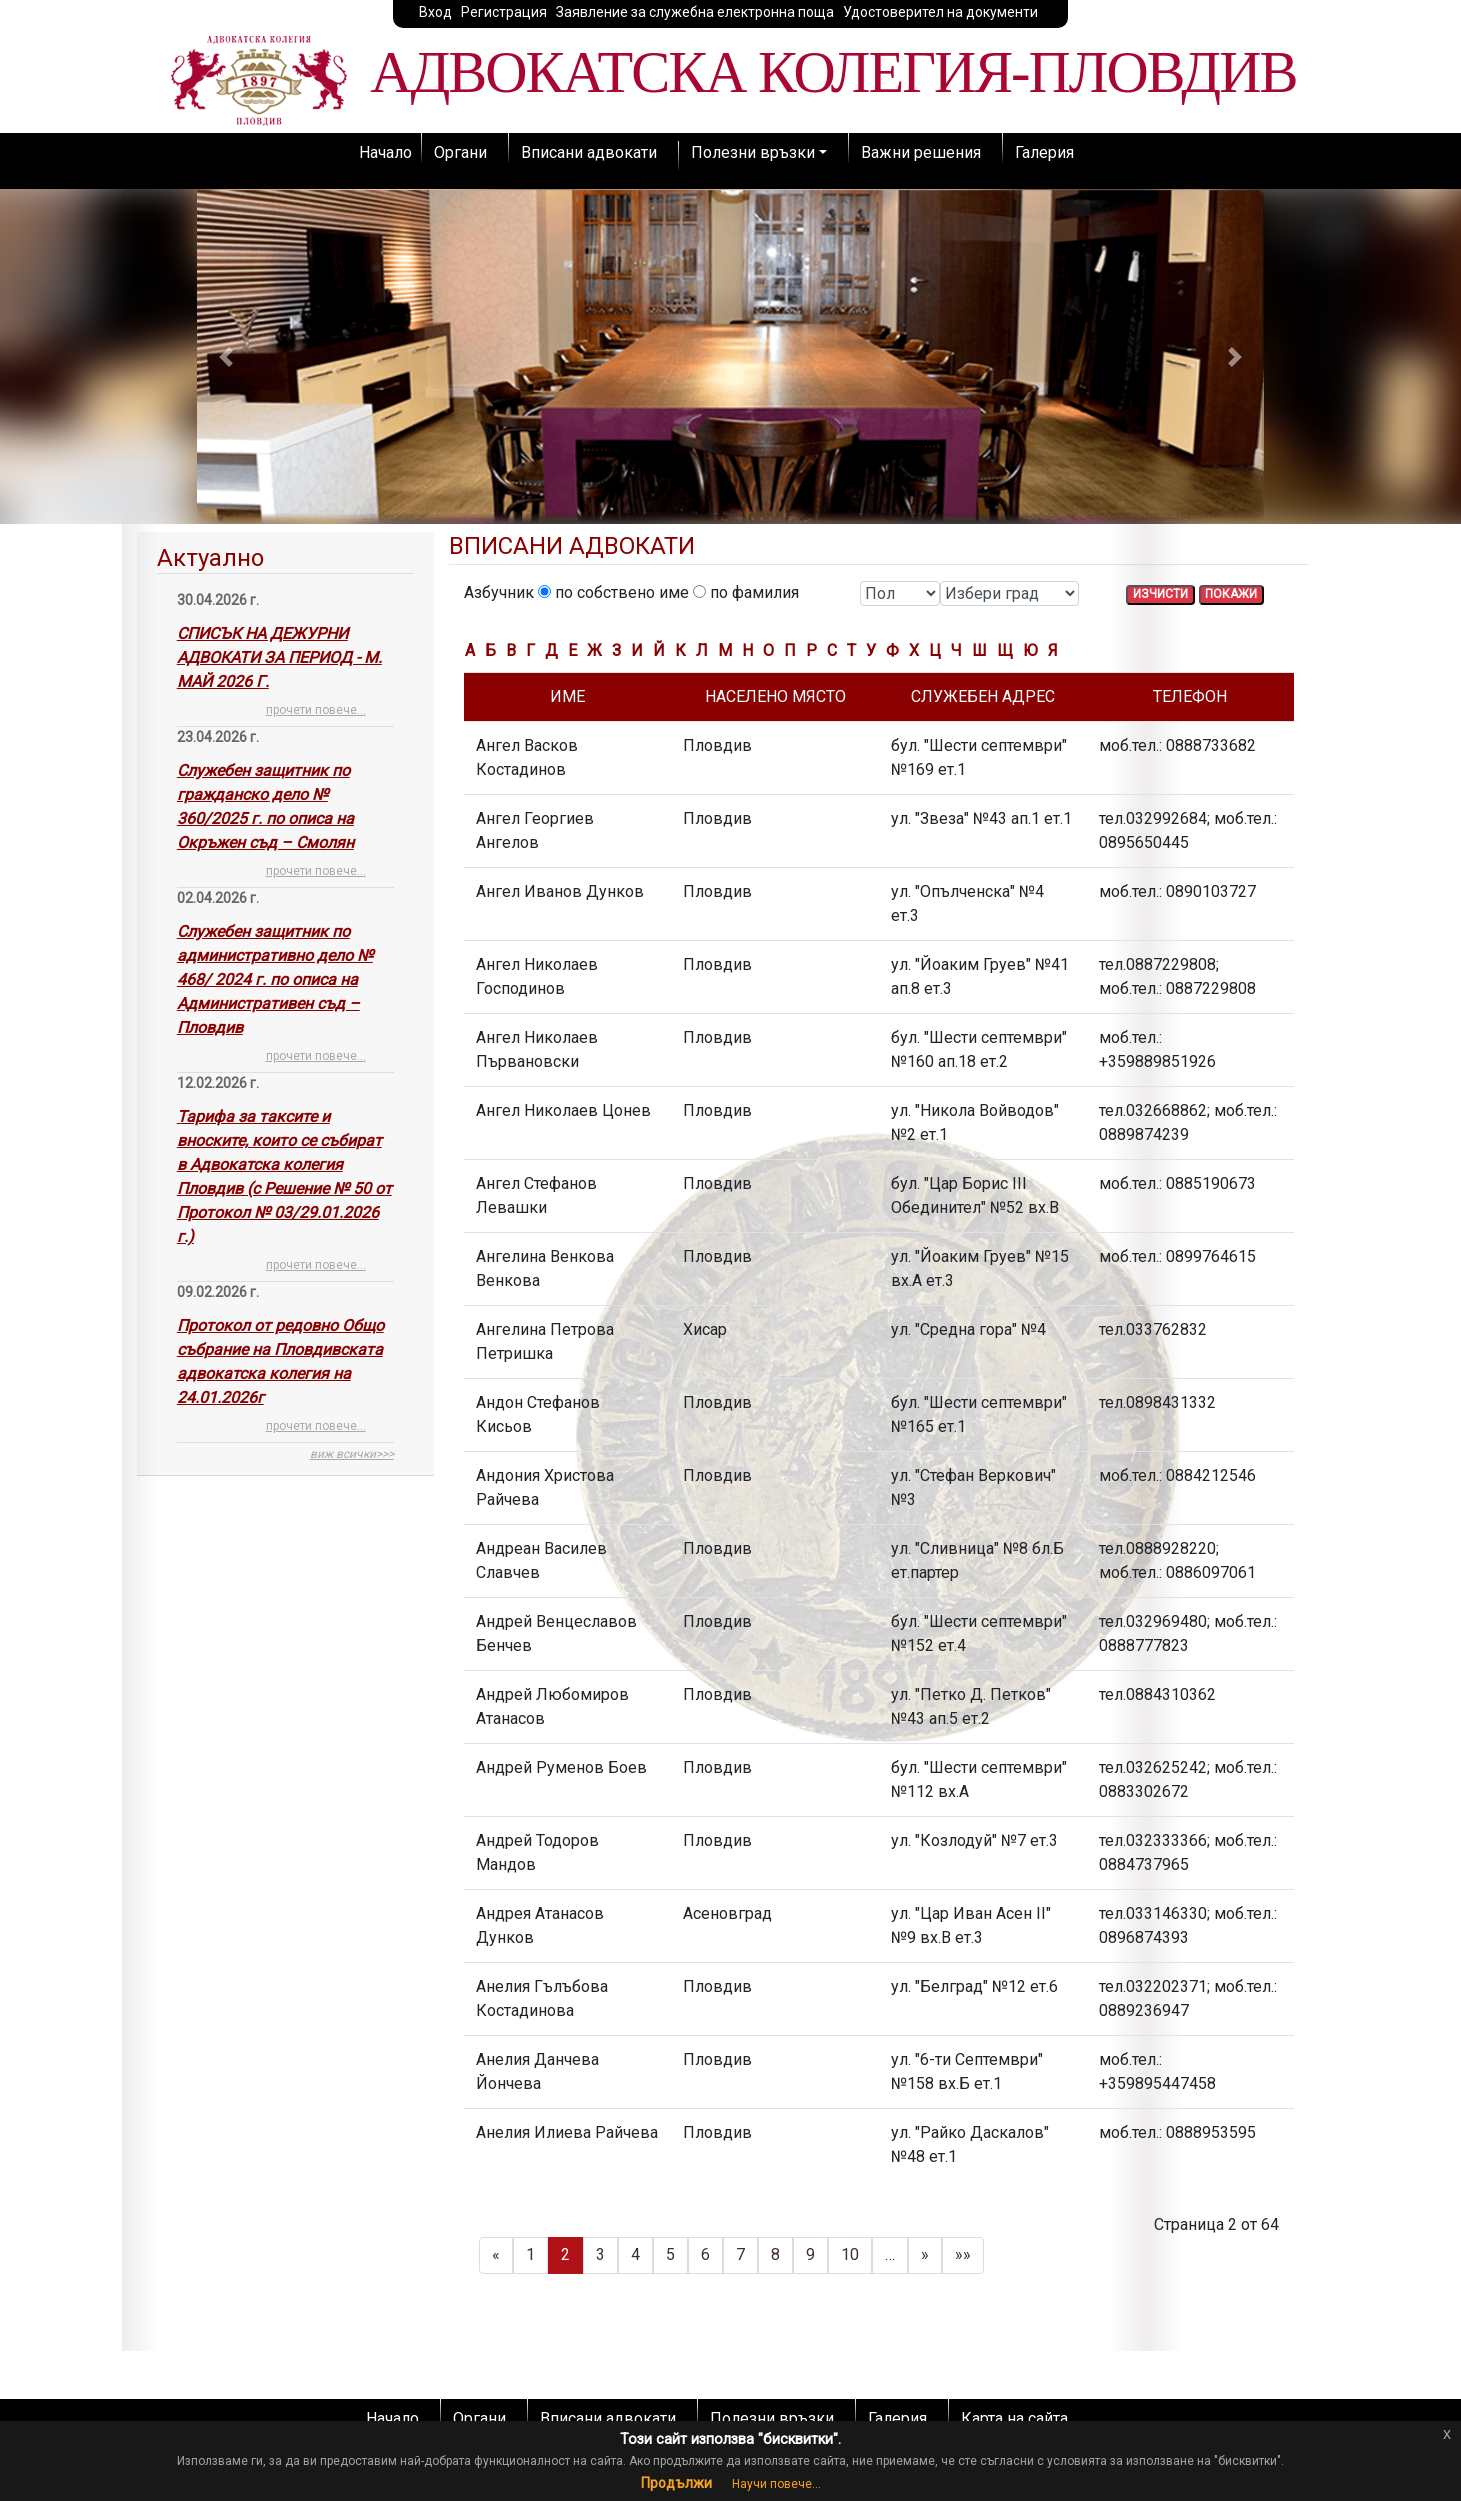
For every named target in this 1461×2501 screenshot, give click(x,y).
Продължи (676, 2483)
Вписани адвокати (589, 152)
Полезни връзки (753, 152)
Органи (460, 152)
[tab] (285, 1004)
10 (850, 2254)
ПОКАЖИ (1231, 594)
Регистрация (504, 12)
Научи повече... (776, 2484)
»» (963, 2254)
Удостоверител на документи (940, 12)
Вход (435, 12)
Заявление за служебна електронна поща (695, 12)
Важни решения (921, 152)
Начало (385, 152)
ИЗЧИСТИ (1160, 594)
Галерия (1044, 152)
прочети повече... (316, 710)
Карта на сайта (1014, 2418)
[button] (226, 356)
